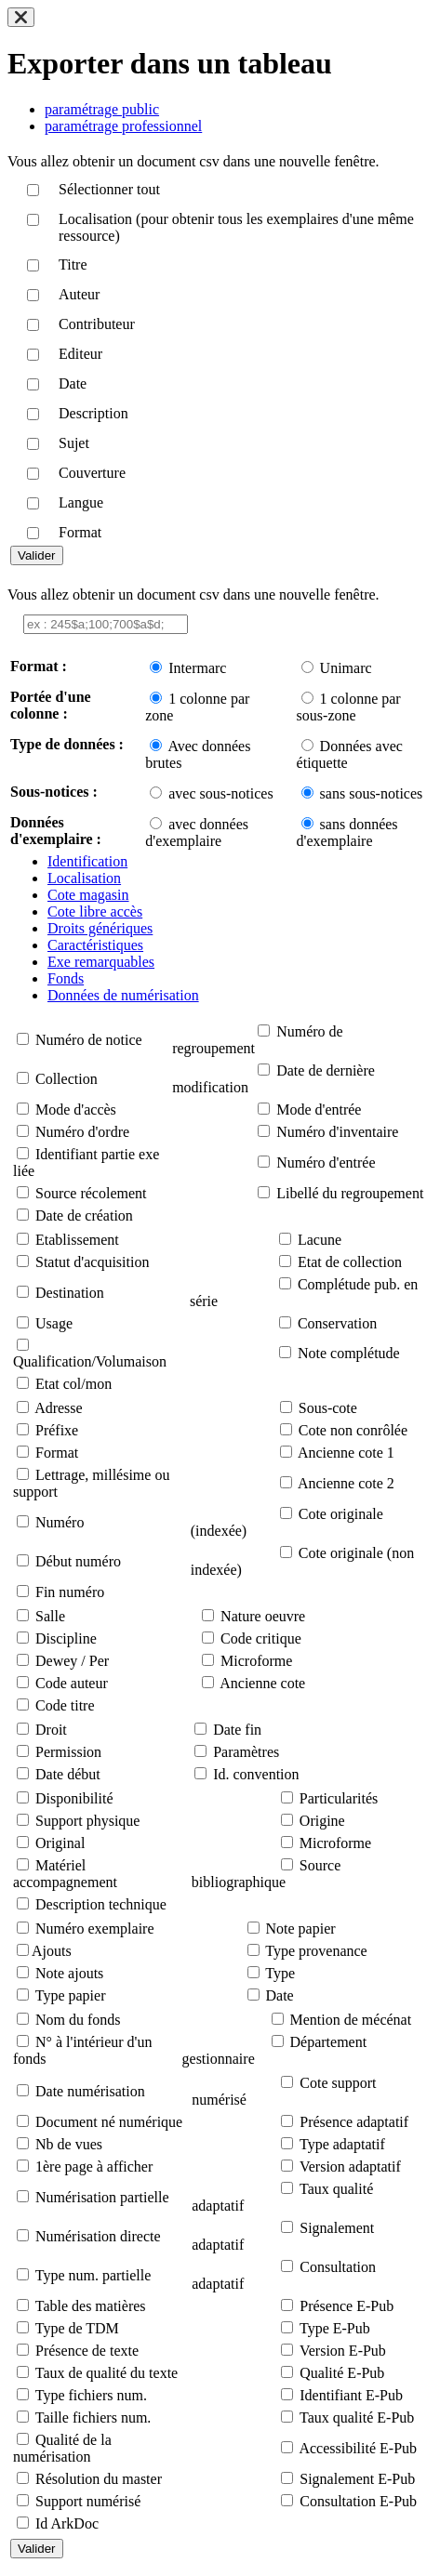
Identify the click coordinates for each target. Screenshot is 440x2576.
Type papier (70, 1995)
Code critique (260, 1638)
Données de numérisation (123, 995)
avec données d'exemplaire (196, 832)
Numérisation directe (98, 2236)
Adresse (58, 1408)
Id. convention (256, 1774)
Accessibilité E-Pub (358, 2448)
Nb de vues (68, 2144)
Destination (69, 1293)
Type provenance (316, 1951)
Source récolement (91, 1193)
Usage (54, 1323)
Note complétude (349, 1353)
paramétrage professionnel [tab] (123, 126)
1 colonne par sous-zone (349, 707)
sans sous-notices (371, 793)
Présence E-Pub (346, 2306)
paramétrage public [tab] (102, 109)
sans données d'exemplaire (347, 832)
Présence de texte (87, 2350)
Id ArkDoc (67, 2523)
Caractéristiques (95, 945)
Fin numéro (69, 1592)
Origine (322, 1821)
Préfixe (56, 1430)
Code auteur (71, 1683)
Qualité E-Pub (342, 2373)
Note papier (301, 1928)
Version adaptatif (350, 2166)
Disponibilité (74, 1798)
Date (280, 1995)
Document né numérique (108, 2122)
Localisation (84, 878)
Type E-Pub (335, 2328)
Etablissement (77, 1240)
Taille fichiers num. (93, 2417)
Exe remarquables (100, 962)
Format (56, 1452)
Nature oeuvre (262, 1616)
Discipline (66, 1638)
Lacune (319, 1240)
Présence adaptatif (354, 2122)
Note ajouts (69, 1973)
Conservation (337, 1323)
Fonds (65, 978)
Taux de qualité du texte (107, 2373)
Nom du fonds (78, 2020)
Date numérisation (90, 2091)
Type (280, 1973)
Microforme (256, 1661)
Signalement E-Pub (357, 2479)
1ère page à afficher (94, 2166)
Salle (50, 1616)
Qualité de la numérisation (62, 2448)
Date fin (237, 1729)
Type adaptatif (342, 2144)
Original (60, 1843)
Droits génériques (100, 928)
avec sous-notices (220, 793)
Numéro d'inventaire (337, 1132)
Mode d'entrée (318, 1109)
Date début (67, 1774)
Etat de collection (350, 1262)
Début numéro (78, 1561)
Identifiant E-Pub (351, 2395)
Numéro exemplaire (94, 1928)
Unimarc (346, 668)
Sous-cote (328, 1408)
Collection (66, 1079)
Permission (68, 1752)
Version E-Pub (343, 2350)
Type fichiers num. (91, 2395)
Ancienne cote (262, 1683)
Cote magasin (88, 895)
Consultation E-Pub (358, 2501)
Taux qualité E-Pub (357, 2417)
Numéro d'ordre (82, 1132)
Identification (87, 861)
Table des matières (90, 2306)
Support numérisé (87, 2501)
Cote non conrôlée (353, 1430)
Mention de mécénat (351, 2020)
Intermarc (197, 668)
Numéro (59, 1522)
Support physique (87, 1821)
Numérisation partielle (102, 2197)
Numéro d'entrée (325, 1162)
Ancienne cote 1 (346, 1452)
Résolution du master (98, 2479)
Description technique (101, 1904)
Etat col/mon (73, 1384)
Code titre (65, 1705)
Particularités (339, 1798)
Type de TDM (77, 2328)
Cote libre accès (94, 911)
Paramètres (246, 1752)
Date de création (84, 1215)
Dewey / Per (72, 1661)
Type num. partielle (93, 2275)
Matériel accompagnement (65, 1873)
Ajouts (52, 1951)
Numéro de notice (88, 1040)
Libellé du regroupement (349, 1193)
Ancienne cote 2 (346, 1483)
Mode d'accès (75, 1109)
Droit (51, 1729)
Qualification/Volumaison (90, 1361)
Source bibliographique (266, 1873)
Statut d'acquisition (92, 1262)
